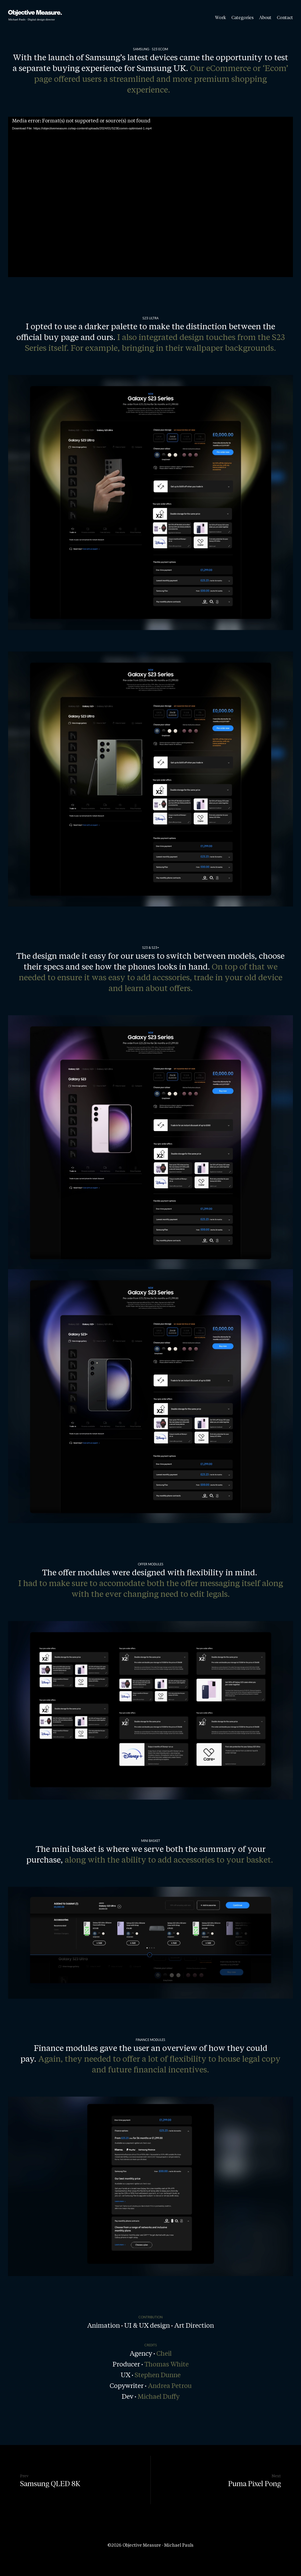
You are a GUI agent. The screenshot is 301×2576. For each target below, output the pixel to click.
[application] (150, 197)
